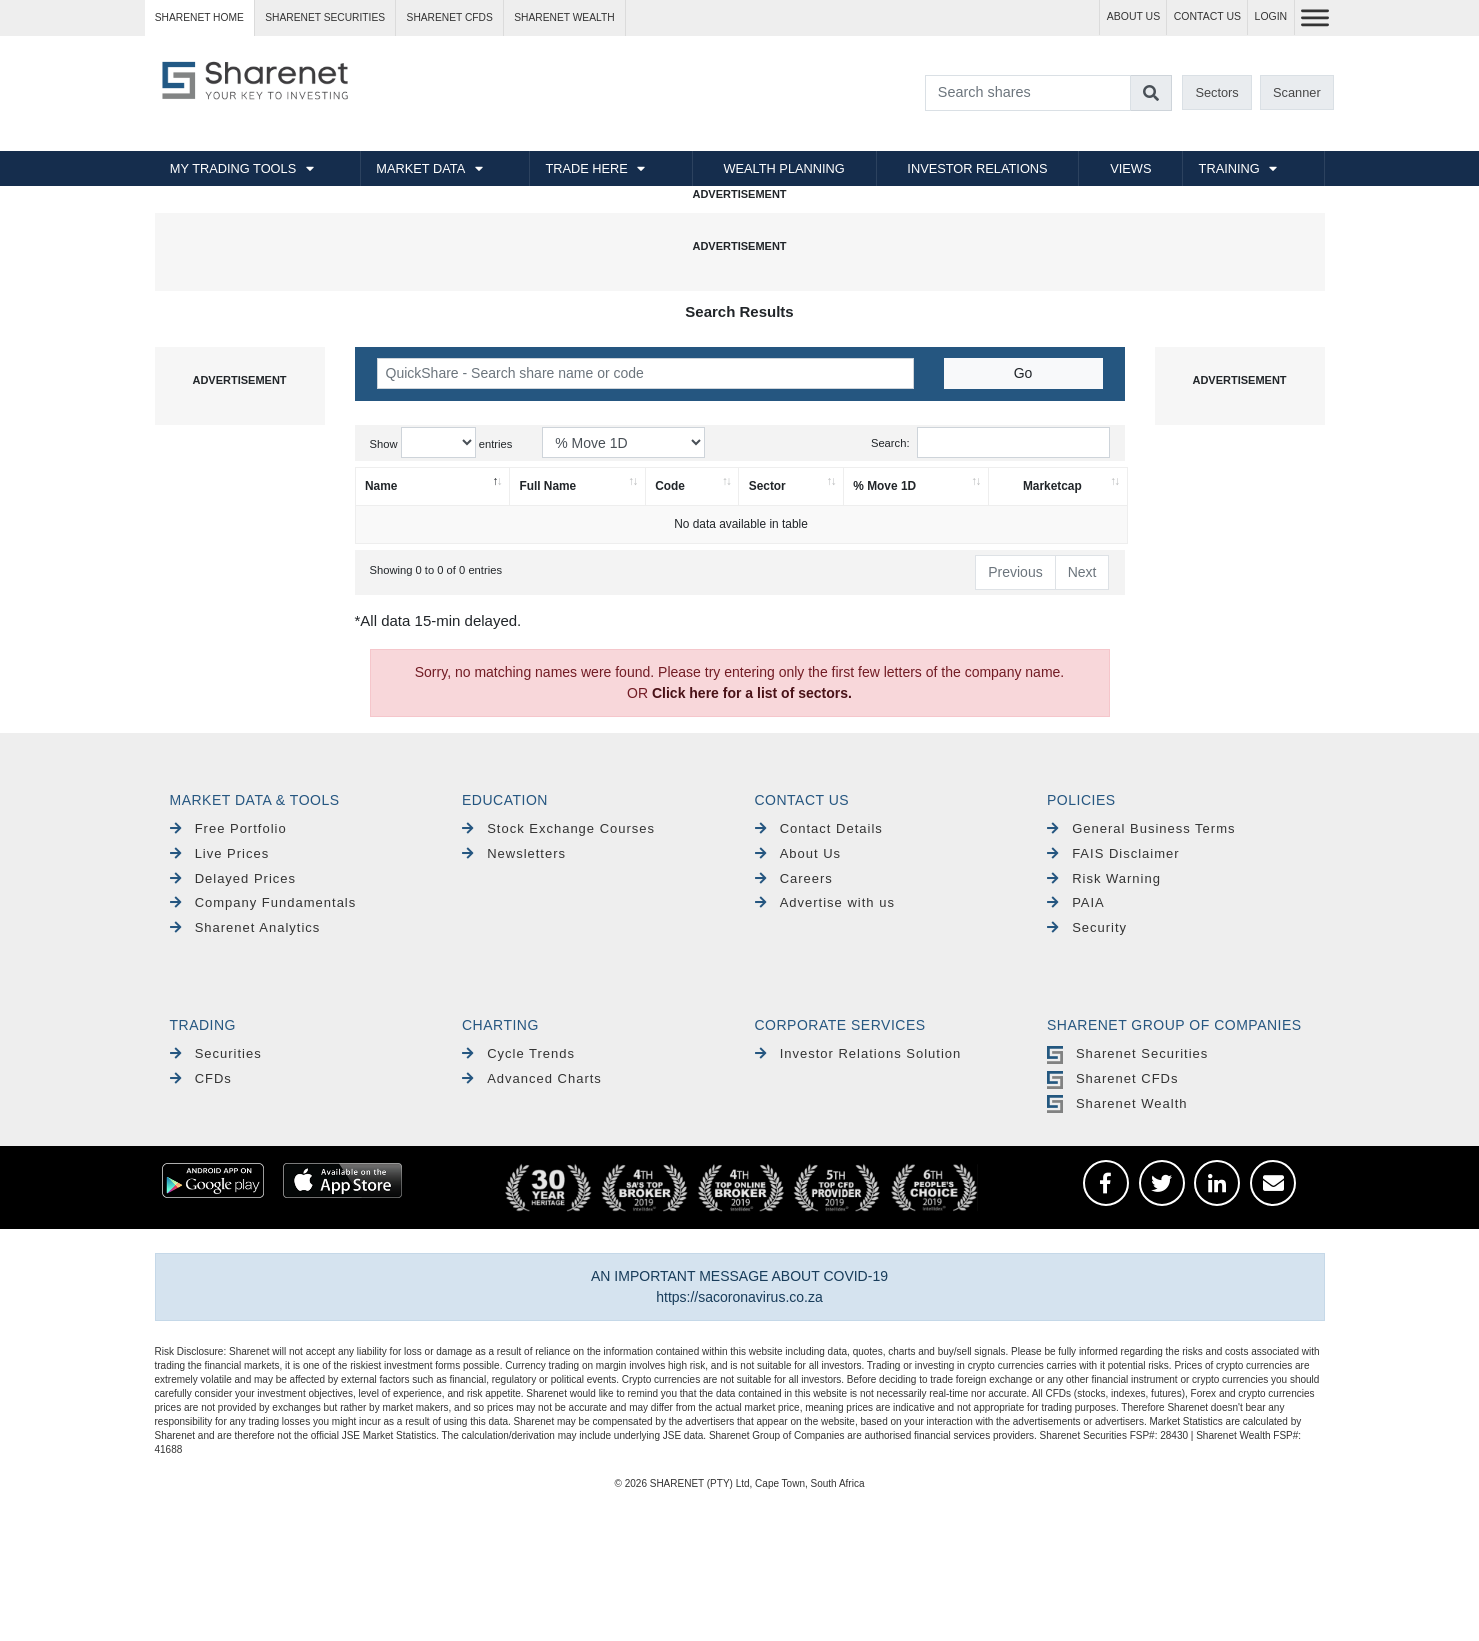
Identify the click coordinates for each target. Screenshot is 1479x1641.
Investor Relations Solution (858, 1053)
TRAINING (1229, 168)
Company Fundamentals (263, 902)
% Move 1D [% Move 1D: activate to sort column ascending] (884, 486)
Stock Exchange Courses (558, 828)
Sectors (1216, 92)
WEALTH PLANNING (783, 168)
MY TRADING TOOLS (233, 168)
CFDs (201, 1078)
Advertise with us (825, 902)
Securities (216, 1053)
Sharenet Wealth (1117, 1103)
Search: (990, 442)
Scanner (1297, 92)
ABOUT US (1133, 16)
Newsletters (514, 853)
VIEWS (1130, 168)
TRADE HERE (586, 168)
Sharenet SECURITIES (325, 17)
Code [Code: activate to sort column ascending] (670, 486)
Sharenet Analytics (245, 927)
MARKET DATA (420, 168)
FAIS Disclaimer (1113, 853)
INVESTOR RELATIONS (977, 168)
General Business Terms (1141, 828)
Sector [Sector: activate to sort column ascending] (767, 486)
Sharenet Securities (1127, 1053)
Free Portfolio (228, 828)
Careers (794, 878)
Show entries (441, 442)
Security (1087, 927)
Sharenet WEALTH (564, 17)
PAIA (1076, 902)
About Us (798, 853)
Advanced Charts (532, 1078)
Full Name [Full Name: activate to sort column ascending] (547, 486)
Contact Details (819, 828)
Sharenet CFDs (450, 17)
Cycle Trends (518, 1053)
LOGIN (1271, 16)
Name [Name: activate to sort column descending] (381, 486)
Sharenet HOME (199, 17)
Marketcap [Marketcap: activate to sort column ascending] (1052, 486)
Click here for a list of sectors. (752, 693)
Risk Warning (1104, 878)
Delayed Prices (233, 878)
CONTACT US (1207, 16)
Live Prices (220, 853)
